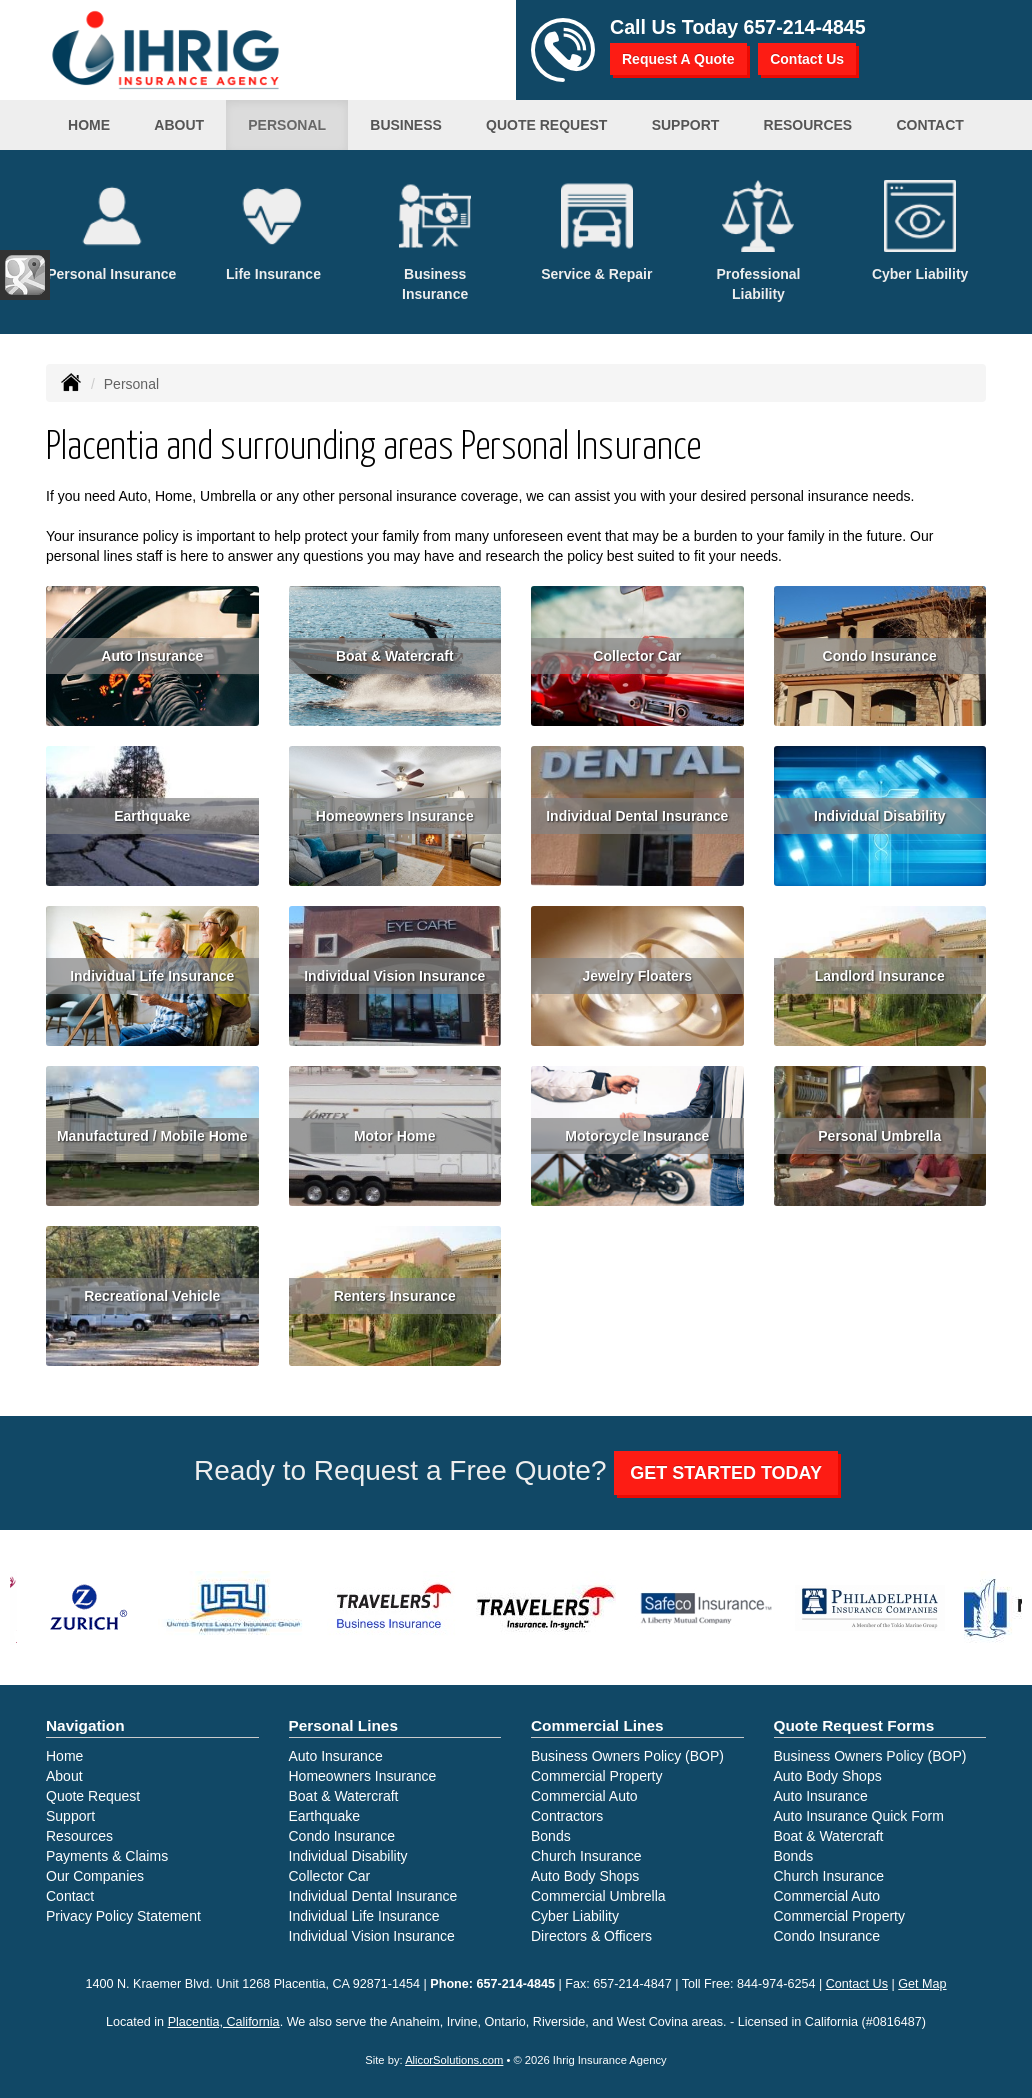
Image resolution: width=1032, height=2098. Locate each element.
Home (89, 125)
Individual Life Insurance (152, 976)
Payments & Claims (107, 1856)
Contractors (567, 1816)
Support (70, 1816)
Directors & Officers (591, 1936)
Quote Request (93, 1796)
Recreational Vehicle (152, 1296)
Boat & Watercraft (395, 656)
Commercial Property (596, 1776)
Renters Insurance (395, 1296)
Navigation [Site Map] (85, 1725)
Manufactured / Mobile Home (152, 1136)
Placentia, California (224, 2022)
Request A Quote (678, 59)
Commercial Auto (584, 1796)
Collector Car (637, 656)
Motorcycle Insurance (637, 1136)
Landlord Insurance (880, 976)
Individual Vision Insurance (394, 976)
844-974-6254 (776, 1984)
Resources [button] (808, 125)
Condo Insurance (880, 656)
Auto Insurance (152, 656)
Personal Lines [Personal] (344, 1725)
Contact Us (807, 59)
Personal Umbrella (879, 1136)
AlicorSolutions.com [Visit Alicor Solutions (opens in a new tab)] (454, 2060)
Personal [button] (287, 125)
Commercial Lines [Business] (597, 1725)
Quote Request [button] (546, 125)
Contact (70, 1896)
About (179, 125)
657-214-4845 (805, 27)
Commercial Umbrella (598, 1896)
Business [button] (406, 125)
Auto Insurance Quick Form (859, 1816)
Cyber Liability (575, 1916)
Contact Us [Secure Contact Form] (857, 1984)
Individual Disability (879, 816)
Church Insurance (586, 1856)
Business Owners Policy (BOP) (627, 1756)
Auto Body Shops (585, 1876)
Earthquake (152, 816)
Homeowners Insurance (395, 816)
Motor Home (395, 1136)
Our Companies (95, 1876)
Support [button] (686, 125)
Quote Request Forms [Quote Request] (854, 1725)
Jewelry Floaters (637, 976)
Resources (79, 1836)
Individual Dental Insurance (637, 816)
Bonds (551, 1836)
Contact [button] (929, 125)
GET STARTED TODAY (726, 1473)
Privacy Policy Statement (123, 1916)
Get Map (922, 1984)
